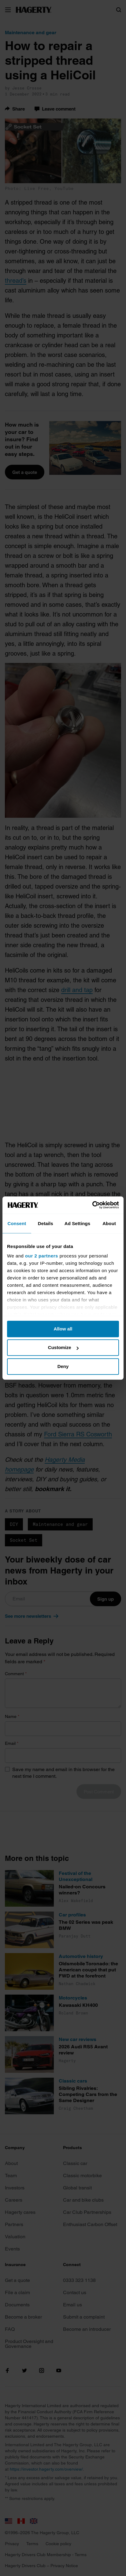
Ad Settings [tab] (77, 1223)
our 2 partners (41, 1255)
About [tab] (109, 1223)
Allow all (63, 1328)
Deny (63, 1366)
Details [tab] (45, 1223)
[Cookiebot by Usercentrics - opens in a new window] (92, 1205)
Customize (63, 1347)
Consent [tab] (17, 1223)
